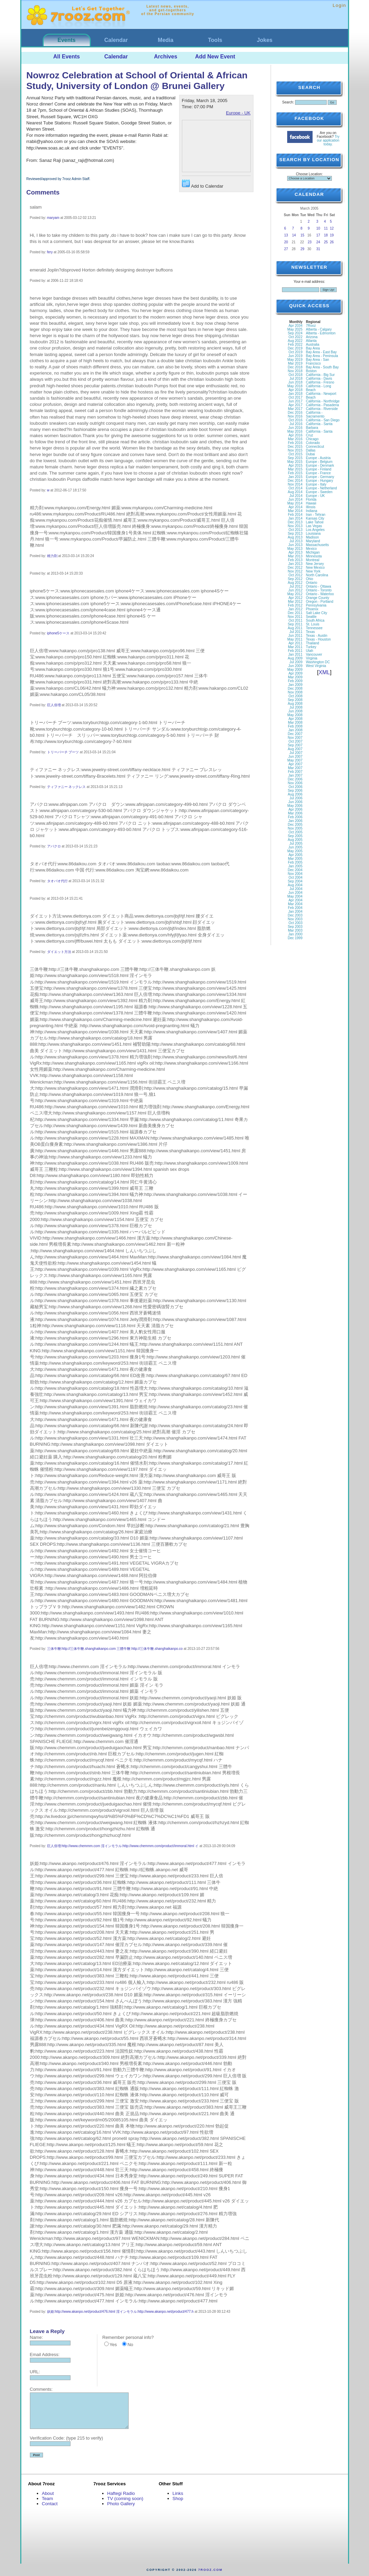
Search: (288, 102)
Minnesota (314, 556)
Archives (165, 56)
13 (286, 235)
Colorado (313, 443)
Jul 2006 (296, 798)
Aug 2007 (295, 749)
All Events (66, 56)
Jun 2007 (295, 756)
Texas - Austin (316, 635)
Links (178, 2493)
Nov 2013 (295, 526)
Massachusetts (317, 545)
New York (313, 571)
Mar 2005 (295, 858)
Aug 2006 (295, 794)
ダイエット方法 (59, 952)
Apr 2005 (296, 855)
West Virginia (316, 666)
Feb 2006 (295, 817)
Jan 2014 (295, 518)
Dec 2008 (295, 688)
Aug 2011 (295, 628)
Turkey (311, 647)
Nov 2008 (295, 692)
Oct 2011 (296, 620)
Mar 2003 (295, 930)
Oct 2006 (296, 787)
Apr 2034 (296, 325)
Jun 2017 (295, 401)
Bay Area (313, 348)
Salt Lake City (316, 613)
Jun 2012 (295, 590)
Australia (312, 344)
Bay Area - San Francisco (317, 361)
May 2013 (295, 549)
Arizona (312, 337)
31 (318, 249)
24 (318, 242)
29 (302, 249)
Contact (50, 2503)
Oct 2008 (296, 696)
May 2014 (295, 503)
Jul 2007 (296, 753)
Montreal (312, 560)
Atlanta (311, 341)
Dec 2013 (295, 522)
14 (294, 235)
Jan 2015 (295, 477)
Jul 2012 (296, 586)
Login (339, 5)
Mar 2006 (295, 813)
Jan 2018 (295, 394)
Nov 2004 (295, 874)
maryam (53, 218)
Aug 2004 (295, 885)
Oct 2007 (296, 741)
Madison (312, 537)
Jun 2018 (295, 382)
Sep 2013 (295, 533)
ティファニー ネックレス (66, 787)
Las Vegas (314, 526)
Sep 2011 (295, 624)
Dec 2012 (295, 567)
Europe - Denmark (320, 465)
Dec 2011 (295, 613)
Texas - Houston (318, 639)
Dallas (311, 450)
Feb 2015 (295, 473)
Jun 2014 (295, 499)
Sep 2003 (295, 927)
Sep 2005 (295, 836)
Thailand (312, 643)
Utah (309, 651)
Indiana (311, 511)
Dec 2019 (295, 348)
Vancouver (314, 654)
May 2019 (295, 360)
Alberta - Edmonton (321, 333)
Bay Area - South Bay (322, 367)
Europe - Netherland (321, 488)
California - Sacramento (315, 414)
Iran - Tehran (316, 515)
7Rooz (311, 325)
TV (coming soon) (125, 2498)
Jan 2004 (295, 911)
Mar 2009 (295, 677)
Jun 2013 (295, 545)
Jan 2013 (295, 564)
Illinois (311, 507)
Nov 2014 (295, 484)
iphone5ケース (58, 633)
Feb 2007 (295, 772)
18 (326, 235)
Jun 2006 (295, 802)
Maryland (313, 541)
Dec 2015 (295, 446)
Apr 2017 (296, 405)
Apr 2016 (296, 435)
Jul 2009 (296, 662)
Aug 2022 (295, 341)
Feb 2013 (295, 560)
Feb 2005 (295, 862)
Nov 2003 (295, 919)
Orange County (317, 598)
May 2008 (295, 715)
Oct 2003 (296, 923)
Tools (215, 40)
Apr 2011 (296, 643)
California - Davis (319, 378)
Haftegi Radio (121, 2493)
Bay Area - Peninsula (322, 356)
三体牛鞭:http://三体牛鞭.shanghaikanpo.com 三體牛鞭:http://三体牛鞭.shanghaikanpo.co (115, 1649)
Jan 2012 (295, 609)
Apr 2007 (296, 764)
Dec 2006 (295, 779)
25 (326, 242)
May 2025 (295, 329)
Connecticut (315, 446)
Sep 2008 (295, 700)
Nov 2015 (295, 450)
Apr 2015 (296, 465)
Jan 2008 (295, 730)
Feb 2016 (295, 443)
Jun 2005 (295, 847)
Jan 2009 (295, 685)
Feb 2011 (295, 651)
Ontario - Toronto (319, 590)
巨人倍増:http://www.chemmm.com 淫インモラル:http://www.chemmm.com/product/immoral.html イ (123, 1846)
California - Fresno (320, 382)
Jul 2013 (296, 541)
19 (332, 235)
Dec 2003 (295, 915)
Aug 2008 (295, 704)
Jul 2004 (296, 889)
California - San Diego (323, 420)
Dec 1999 (295, 938)
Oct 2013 (296, 530)
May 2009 (295, 669)
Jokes (264, 40)
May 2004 (295, 896)
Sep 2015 (295, 458)
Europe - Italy (316, 484)
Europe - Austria (318, 458)
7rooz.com (210, 2570)
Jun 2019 (295, 356)
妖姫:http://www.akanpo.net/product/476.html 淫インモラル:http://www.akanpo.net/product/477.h (120, 2311)
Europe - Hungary (319, 480)
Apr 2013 (296, 552)
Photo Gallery (121, 2503)
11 (326, 228)
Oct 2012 (296, 575)
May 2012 (295, 594)
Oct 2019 (296, 352)
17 (318, 235)
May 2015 (295, 462)
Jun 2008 (295, 711)
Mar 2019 (295, 363)
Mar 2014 (295, 511)
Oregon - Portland (320, 601)
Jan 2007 (295, 775)
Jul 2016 (296, 424)
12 (332, 228)
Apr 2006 (296, 809)
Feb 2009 (295, 681)
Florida (311, 499)
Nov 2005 (295, 828)
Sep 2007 (295, 745)
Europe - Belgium (319, 462)
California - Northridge (323, 401)
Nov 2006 (295, 783)
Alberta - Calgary (319, 329)
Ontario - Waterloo (320, 594)
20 (286, 242)
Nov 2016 (295, 416)
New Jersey (315, 564)
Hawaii (311, 503)
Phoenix (312, 609)
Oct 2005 (296, 832)
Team (47, 2498)
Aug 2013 (295, 537)
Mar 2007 (295, 768)
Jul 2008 (296, 707)
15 (302, 235)
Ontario (311, 583)
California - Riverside (322, 409)
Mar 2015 (295, 469)
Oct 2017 (296, 397)
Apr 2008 (296, 719)
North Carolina (317, 575)
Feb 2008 (295, 726)
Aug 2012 (295, 583)
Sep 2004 (295, 881)
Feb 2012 (295, 605)
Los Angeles (315, 530)
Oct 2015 (296, 454)
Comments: (41, 2389)
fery (50, 252)
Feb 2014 (295, 515)
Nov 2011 (295, 617)
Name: (36, 2337)
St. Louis (312, 624)
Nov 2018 (295, 371)
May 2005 (295, 851)
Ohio (309, 579)
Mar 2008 (295, 722)
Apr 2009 (296, 673)
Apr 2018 (296, 390)
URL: (35, 2371)
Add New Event (215, 56)
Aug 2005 (295, 840)
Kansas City (315, 518)
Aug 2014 (295, 492)
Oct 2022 (296, 337)
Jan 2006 (295, 821)
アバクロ (54, 846)
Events (66, 40)
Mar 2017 (295, 409)
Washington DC (318, 662)
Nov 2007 (295, 738)
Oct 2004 (296, 877)
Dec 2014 (295, 480)
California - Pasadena (322, 405)
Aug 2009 (295, 658)
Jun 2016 (295, 428)
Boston (311, 371)
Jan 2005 (295, 866)
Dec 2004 (295, 870)
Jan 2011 (295, 654)
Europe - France (318, 473)
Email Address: (45, 2354)
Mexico (311, 549)
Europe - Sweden (319, 492)
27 (286, 249)
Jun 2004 (295, 893)
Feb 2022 (295, 344)
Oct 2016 (296, 420)
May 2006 (295, 806)
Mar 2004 (295, 904)
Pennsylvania (316, 605)
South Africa (315, 620)
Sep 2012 (295, 579)
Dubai (310, 454)
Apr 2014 (296, 507)
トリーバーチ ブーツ (63, 752)
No (130, 2344)
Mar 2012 (295, 601)
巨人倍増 (54, 705)
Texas (310, 632)
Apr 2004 (296, 900)
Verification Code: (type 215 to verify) (66, 2438)
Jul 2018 (296, 378)
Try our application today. (328, 140)
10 (318, 228)
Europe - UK (238, 112)
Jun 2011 (295, 635)
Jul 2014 (296, 496)
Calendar (116, 40)
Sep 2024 (295, 333)
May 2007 (295, 760)
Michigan (313, 552)
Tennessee (314, 628)
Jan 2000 (295, 934)
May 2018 (295, 386)
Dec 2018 (295, 367)
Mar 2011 (295, 647)
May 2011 (295, 639)
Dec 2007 (295, 734)
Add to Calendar (203, 184)
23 (310, 242)
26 (332, 242)
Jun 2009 (295, 666)
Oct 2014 (296, 488)
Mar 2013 (295, 556)
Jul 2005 (296, 843)
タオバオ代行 (57, 881)
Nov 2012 (295, 571)
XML (324, 672)
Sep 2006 (295, 790)
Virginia (311, 658)
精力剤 (52, 556)
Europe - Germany (320, 477)
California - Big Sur (320, 375)
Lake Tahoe (315, 522)
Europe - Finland (319, 469)
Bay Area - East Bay (321, 352)
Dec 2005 (295, 824)
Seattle (311, 617)
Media (165, 40)
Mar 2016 (295, 439)
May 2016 (295, 431)
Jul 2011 (296, 632)
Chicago (312, 439)
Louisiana (313, 533)
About (48, 2493)
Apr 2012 (296, 598)
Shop (178, 2498)
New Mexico (315, 567)
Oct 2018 (296, 375)
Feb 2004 (295, 908)
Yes (113, 2344)
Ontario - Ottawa (318, 586)
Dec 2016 (295, 412)
